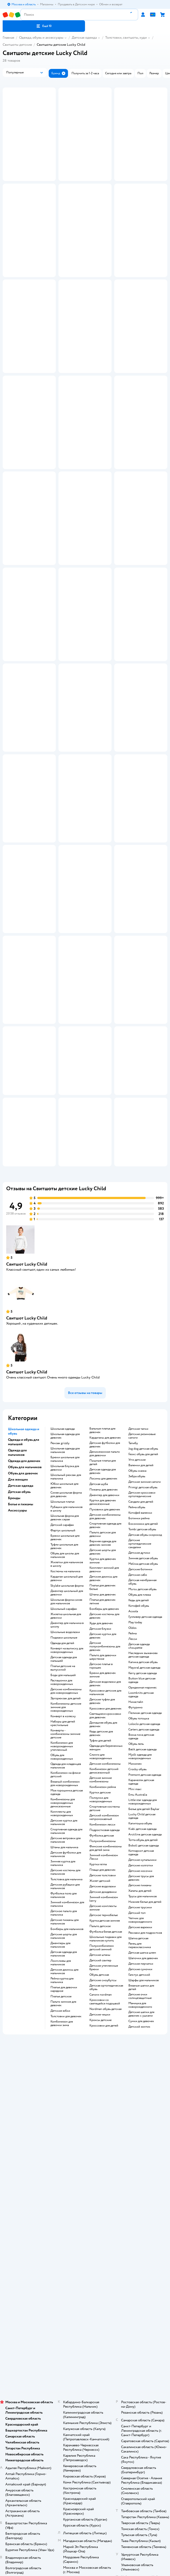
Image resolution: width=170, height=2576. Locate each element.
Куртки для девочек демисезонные (102, 1774)
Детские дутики (139, 1824)
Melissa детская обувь (143, 1835)
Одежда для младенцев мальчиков (65, 2037)
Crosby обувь (137, 2041)
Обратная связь (85, 2404)
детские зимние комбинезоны (100, 2051)
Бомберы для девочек (104, 1880)
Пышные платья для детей (102, 1734)
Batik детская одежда (142, 2021)
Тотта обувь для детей (143, 2112)
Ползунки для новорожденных (100, 2071)
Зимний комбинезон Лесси (103, 2128)
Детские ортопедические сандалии (139, 1815)
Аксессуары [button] (17, 1782)
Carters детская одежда (143, 2001)
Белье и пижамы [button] (20, 1776)
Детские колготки (140, 2137)
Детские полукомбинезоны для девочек (104, 1918)
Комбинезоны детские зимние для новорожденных (65, 1979)
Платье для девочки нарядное (63, 2260)
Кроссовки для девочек (105, 1980)
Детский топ (137, 2184)
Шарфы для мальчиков (143, 2252)
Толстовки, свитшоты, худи (126, 37)
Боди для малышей (63, 1947)
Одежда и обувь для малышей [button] (23, 1713)
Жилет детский (99, 2152)
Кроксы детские (100, 2292)
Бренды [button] (14, 1770)
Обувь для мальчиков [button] (25, 1739)
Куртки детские (100, 2064)
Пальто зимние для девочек (63, 2275)
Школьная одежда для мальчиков (65, 1722)
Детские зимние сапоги (144, 1753)
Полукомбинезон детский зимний (101, 2219)
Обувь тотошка (138, 1990)
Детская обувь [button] (19, 1763)
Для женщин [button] (18, 1751)
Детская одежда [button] (20, 1757)
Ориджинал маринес (142, 1959)
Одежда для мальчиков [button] (17, 1724)
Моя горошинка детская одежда (66, 2064)
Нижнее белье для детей (144, 2173)
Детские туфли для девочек (102, 1973)
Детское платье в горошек (101, 1937)
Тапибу (133, 1715)
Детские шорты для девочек (102, 1823)
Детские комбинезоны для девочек (105, 1788)
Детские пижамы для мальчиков (64, 2193)
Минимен (135, 2035)
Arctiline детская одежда (145, 2106)
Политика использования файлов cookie (85, 2392)
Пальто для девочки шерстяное (102, 1928)
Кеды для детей (138, 1872)
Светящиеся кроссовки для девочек (105, 1987)
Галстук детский (139, 2246)
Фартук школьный (62, 1802)
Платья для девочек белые (102, 1859)
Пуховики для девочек (104, 1781)
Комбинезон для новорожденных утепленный (61, 2018)
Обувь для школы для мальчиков (64, 1827)
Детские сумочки (140, 2241)
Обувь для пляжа (139, 1866)
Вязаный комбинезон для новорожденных (65, 2055)
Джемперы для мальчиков (60, 2216)
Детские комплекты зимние (103, 2179)
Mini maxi (134, 2061)
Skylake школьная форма (66, 1857)
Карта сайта (85, 2410)
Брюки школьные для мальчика (64, 1730)
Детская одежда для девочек (102, 1743)
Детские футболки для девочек (104, 1716)
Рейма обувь (136, 1779)
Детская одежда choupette (139, 1917)
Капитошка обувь (140, 2095)
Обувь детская (99, 2246)
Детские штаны (99, 2226)
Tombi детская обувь (142, 1801)
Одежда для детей (62, 1915)
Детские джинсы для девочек (103, 1850)
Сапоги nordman (100, 2266)
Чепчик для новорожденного (140, 2191)
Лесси (132, 1911)
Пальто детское (100, 2198)
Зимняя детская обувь (143, 1830)
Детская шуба (98, 1756)
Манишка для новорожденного (140, 2276)
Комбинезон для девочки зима (61, 2295)
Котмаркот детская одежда (141, 2124)
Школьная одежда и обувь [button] (23, 1703)
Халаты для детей (139, 2162)
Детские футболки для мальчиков (65, 2126)
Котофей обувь (138, 1877)
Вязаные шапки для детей (141, 2259)
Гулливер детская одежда (145, 1888)
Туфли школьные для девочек (64, 1818)
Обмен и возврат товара (85, 2367)
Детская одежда (84, 37)
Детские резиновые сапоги (142, 1707)
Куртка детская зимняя (104, 2192)
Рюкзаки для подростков (145, 2204)
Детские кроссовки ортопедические (141, 1766)
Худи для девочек (101, 1895)
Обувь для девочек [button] (23, 1745)
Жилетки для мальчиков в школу (66, 1835)
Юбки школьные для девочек (64, 1757)
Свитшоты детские (17, 44)
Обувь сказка (137, 1742)
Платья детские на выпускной (62, 1939)
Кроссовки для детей (103, 2297)
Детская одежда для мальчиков (63, 2225)
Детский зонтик (139, 2298)
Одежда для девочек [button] (24, 1732)
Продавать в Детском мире (85, 2361)
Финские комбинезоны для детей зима (105, 2120)
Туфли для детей (100, 2012)
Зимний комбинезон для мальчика (67, 2175)
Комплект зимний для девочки (104, 1841)
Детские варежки (140, 2199)
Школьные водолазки (65, 1904)
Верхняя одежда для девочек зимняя (102, 1814)
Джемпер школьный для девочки (66, 1864)
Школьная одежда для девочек (65, 1707)
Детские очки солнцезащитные (140, 2268)
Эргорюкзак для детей (65, 1970)
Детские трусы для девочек (141, 2149)
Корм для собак (85, 2559)
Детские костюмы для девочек (104, 1887)
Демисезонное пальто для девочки (104, 1725)
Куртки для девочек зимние (102, 1832)
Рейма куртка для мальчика (61, 2252)
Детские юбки (60, 2282)
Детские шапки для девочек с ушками (141, 2285)
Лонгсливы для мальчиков (60, 2234)
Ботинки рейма (138, 1790)
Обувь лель (136, 2015)
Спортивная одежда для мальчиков (66, 2102)
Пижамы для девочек (103, 1761)
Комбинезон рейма (102, 2059)
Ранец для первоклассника (139, 2217)
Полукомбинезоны (102, 2113)
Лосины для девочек (103, 1750)
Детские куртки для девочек (102, 1907)
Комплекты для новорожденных (61, 2085)
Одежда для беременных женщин (106, 2019)
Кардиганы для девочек (105, 1709)
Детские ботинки (140, 1841)
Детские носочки (140, 2142)
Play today (135, 1894)
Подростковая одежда (104, 2102)
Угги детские (137, 1731)
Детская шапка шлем (142, 2224)
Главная (8, 37)
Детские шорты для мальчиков (63, 2207)
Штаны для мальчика (64, 2119)
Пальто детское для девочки (102, 1806)
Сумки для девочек (141, 2293)
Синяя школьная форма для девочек (66, 1766)
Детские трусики (140, 2179)
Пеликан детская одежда (145, 1985)
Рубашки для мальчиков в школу (66, 1780)
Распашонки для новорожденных (61, 1954)
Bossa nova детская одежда (141, 2008)
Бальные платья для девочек (102, 1702)
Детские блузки (100, 1900)
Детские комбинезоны (105, 2035)
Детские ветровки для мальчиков (65, 2111)
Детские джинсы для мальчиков (64, 2243)
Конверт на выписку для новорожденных (66, 1922)
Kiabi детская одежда (142, 2101)
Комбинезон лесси (102, 2096)
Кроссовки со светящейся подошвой (104, 2273)
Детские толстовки (102, 2147)
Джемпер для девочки (104, 1767)
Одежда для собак (85, 2565)
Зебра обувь (136, 1748)
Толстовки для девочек (65, 2288)
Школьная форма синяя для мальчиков (66, 1873)
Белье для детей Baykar (143, 2081)
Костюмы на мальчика (65, 1843)
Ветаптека (85, 2571)
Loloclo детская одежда (144, 1996)
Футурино (135, 1979)
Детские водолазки (102, 2158)
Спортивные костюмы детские (104, 2080)
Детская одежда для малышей (63, 1930)
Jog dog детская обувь (143, 1720)
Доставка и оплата (85, 2355)
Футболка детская (101, 2107)
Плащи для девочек (102, 2141)
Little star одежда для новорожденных (142, 2073)
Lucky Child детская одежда (141, 2087)
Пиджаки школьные (63, 1909)
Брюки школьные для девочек (64, 1809)
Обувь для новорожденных (61, 2028)
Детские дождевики (103, 2163)
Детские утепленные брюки (103, 2239)
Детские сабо (137, 1846)
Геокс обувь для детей (143, 1726)
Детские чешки (99, 2286)
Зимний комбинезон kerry (103, 2170)
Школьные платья (62, 1773)
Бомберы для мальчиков (66, 2201)
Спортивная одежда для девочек (105, 1797)
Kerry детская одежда (142, 1945)
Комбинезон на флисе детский (65, 2046)
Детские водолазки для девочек (105, 1955)
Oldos (132, 1899)
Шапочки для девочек (143, 2230)
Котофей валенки (140, 1784)
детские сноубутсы (102, 2252)
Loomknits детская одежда (141, 1966)
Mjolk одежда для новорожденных (140, 2028)
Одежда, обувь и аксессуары (41, 37)
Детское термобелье (103, 2187)
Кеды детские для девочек (101, 2005)
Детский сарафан (62, 1796)
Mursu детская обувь (142, 1861)
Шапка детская (138, 2210)
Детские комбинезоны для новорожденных (66, 1962)
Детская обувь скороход (145, 1806)
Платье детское (60, 2268)
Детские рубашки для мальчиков (65, 2158)
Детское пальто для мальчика (63, 2184)
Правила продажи (85, 2373)
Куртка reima (98, 2136)
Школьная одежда (62, 1700)
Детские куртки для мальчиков (63, 2094)
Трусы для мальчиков (142, 2168)
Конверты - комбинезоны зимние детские (65, 2005)
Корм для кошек (85, 2546)
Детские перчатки (140, 2235)
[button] (44, 26)
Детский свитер (100, 2232)
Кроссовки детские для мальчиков (105, 1964)
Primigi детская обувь (142, 1759)
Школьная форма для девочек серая (64, 1789)
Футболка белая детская (105, 2203)
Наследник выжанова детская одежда (142, 1926)
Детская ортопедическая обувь (106, 2259)
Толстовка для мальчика (66, 2151)
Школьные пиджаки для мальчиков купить (105, 2210)
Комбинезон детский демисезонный (103, 2042)
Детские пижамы (139, 2157)
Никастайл (135, 1973)
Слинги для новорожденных (100, 2028)
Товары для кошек (85, 2540)
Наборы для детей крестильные (62, 1995)
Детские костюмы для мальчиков (65, 2143)
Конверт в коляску (63, 1988)
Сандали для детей (140, 1773)
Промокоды (85, 2379)
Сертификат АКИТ (85, 2398)
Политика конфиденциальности (85, 2386)
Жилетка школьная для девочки (65, 1887)
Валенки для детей (140, 1737)
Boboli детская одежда (143, 2117)
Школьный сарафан (63, 1880)
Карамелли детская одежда (141, 2053)
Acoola (133, 1883)
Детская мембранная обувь (142, 1853)
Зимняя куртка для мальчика (62, 2135)
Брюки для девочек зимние (102, 1946)
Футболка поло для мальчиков (63, 2167)
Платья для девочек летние (102, 1873)
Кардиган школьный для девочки (66, 1850)
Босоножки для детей (143, 1795)
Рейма (132, 1905)
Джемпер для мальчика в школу (67, 1896)
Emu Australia (137, 2066)
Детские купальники (142, 2131)
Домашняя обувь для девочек (103, 1996)
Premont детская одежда (144, 2046)
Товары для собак (85, 2553)
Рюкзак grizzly (60, 1715)
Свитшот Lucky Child (26, 1536)
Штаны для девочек (102, 1866)
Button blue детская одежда (141, 1952)
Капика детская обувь (143, 1934)
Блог (85, 2522)
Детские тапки (138, 1700)
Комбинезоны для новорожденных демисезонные (62, 2074)
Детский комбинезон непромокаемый (104, 2089)
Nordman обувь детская (105, 2281)
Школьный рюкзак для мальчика (65, 1748)
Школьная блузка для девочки (64, 1739)
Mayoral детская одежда (144, 1939)
